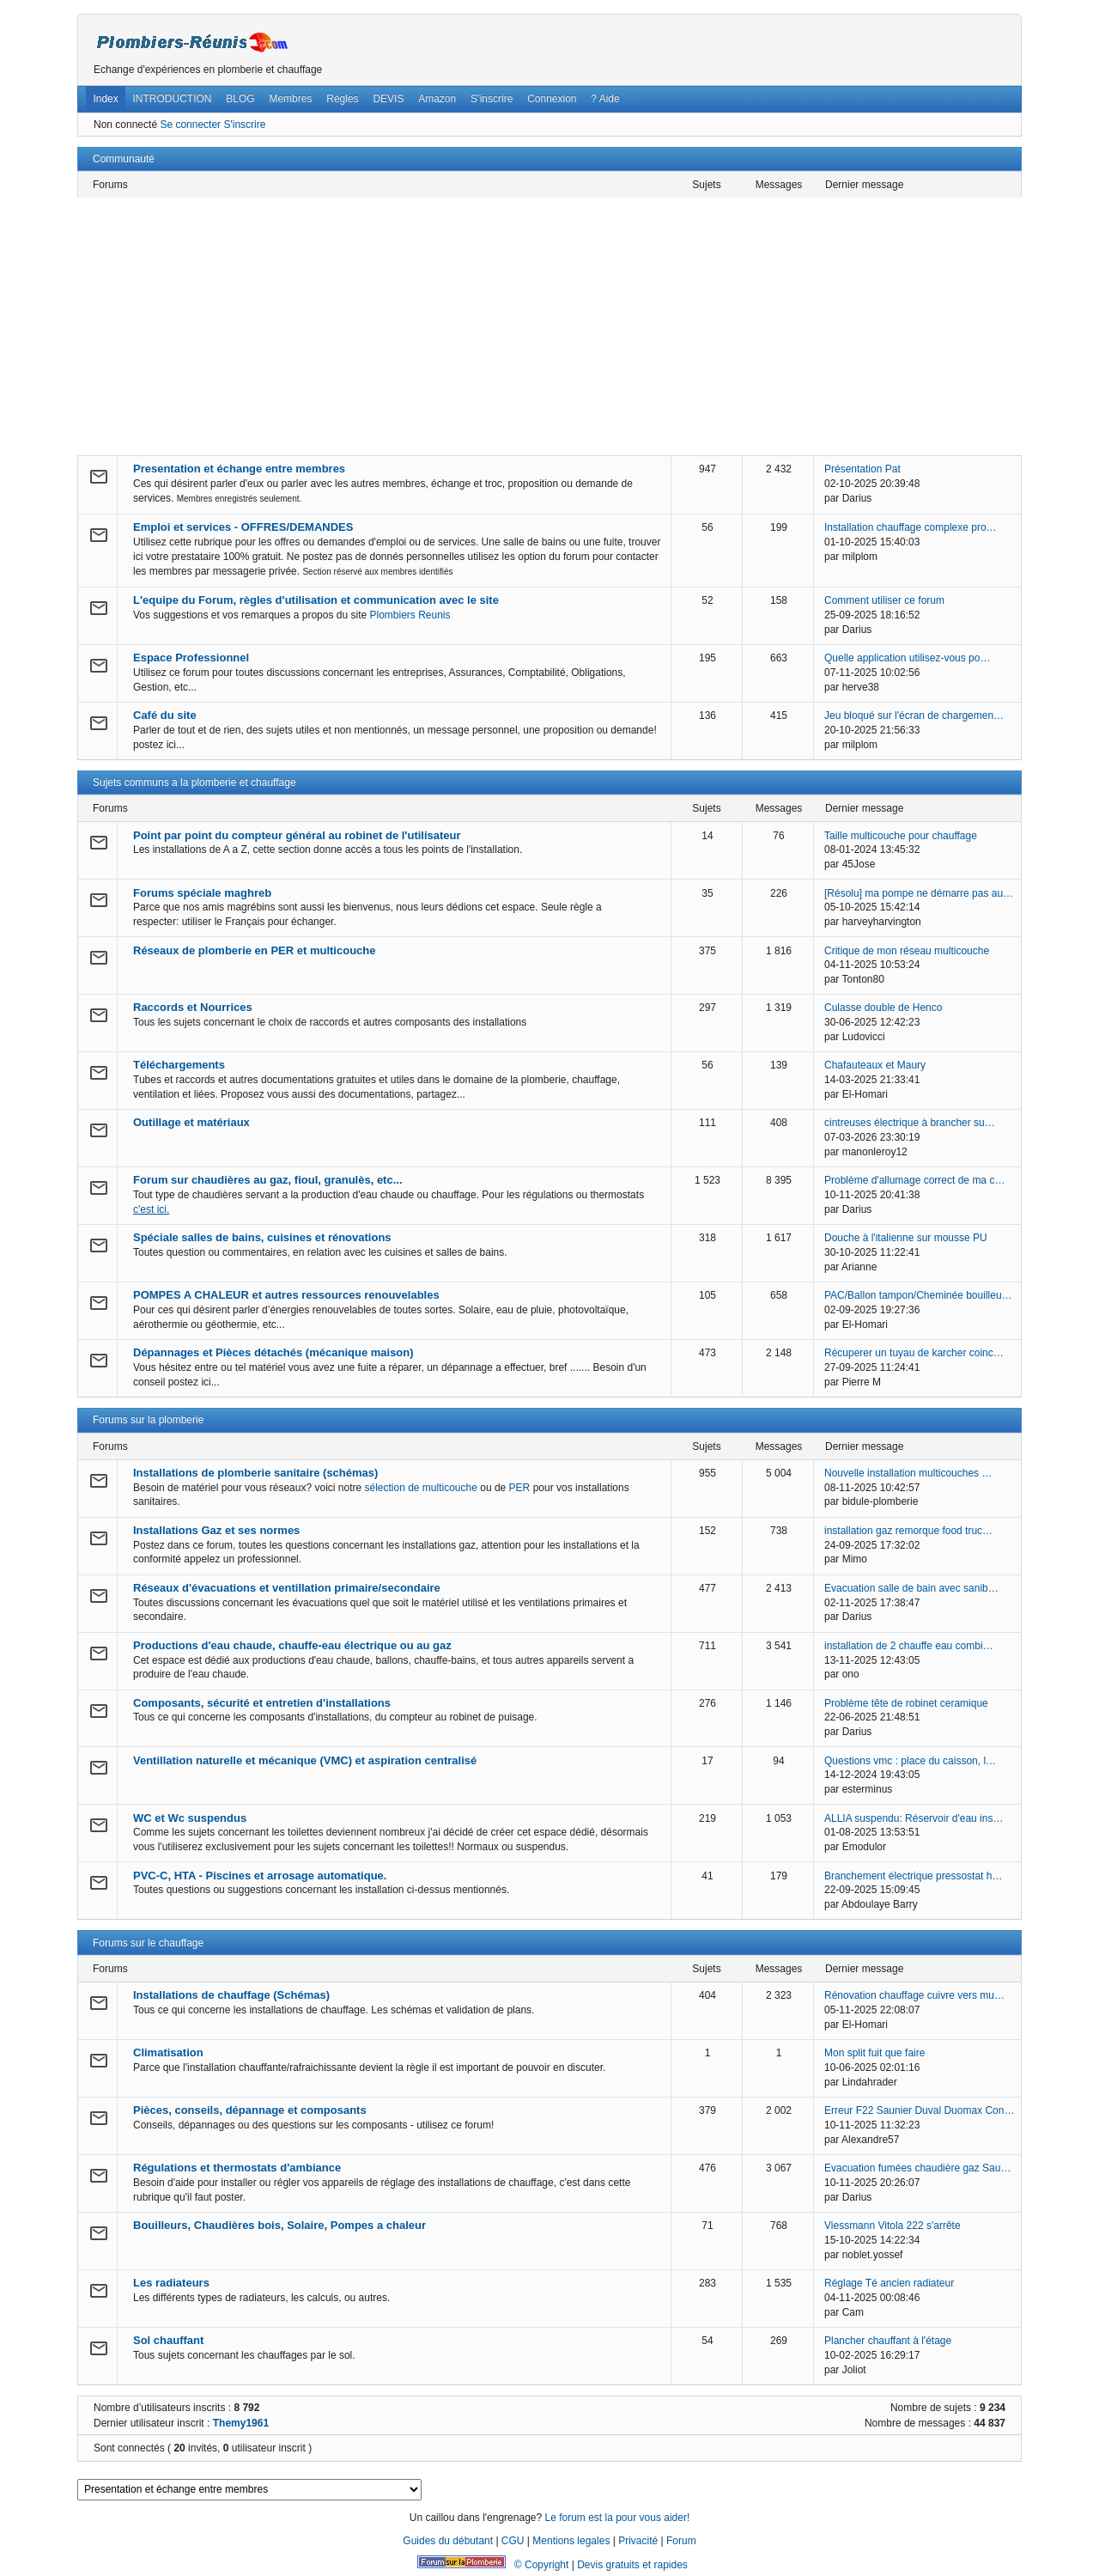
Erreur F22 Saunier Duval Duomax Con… (919, 2110)
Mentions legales (571, 2541)
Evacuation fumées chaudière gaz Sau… (917, 2168)
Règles (342, 99)
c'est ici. (151, 1209)
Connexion (551, 99)
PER (520, 1488)
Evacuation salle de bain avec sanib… (911, 1588)
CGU (513, 2541)
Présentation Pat (862, 469)
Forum (681, 2541)
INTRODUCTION (172, 99)
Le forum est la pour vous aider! (616, 2518)
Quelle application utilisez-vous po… (907, 658)
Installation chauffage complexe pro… (910, 527)
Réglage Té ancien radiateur (889, 2283)
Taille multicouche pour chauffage (900, 836)
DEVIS (388, 99)
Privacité (638, 2541)
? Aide (605, 99)
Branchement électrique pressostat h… (913, 1876)
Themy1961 (241, 2423)
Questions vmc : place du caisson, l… (910, 1761)
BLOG (240, 99)
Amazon (437, 99)
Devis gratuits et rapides (632, 2565)
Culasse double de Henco (883, 1008)
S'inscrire (244, 125)
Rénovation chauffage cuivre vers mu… (914, 1995)
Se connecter (190, 125)
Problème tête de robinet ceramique (906, 1703)
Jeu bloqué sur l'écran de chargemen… (914, 715)
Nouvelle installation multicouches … (908, 1473)
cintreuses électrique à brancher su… (909, 1123)
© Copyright (541, 2565)
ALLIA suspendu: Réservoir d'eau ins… (913, 1818)
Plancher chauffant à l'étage (887, 2341)
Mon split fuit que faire (874, 2053)
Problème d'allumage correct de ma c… (914, 1180)
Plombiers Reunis (410, 615)
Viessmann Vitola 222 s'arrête (892, 2226)
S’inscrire (492, 99)
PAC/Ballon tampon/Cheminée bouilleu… (918, 1295)
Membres (290, 99)
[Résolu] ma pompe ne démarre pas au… (918, 893)
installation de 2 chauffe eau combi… (908, 1646)
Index (105, 99)
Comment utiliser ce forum (884, 600)
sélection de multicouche (420, 1488)
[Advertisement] (549, 326)
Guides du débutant (448, 2541)
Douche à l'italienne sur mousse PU (905, 1238)
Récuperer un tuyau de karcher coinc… (914, 1353)
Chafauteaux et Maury (875, 1065)
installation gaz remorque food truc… (908, 1531)
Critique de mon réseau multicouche (906, 951)
